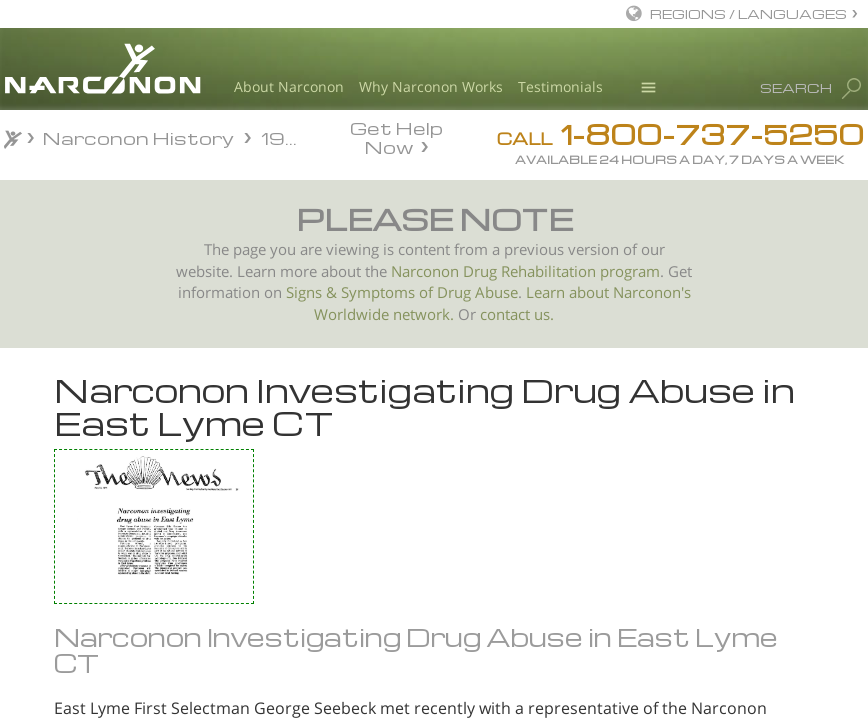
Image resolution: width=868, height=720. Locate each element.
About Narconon (289, 86)
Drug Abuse (477, 292)
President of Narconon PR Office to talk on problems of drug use (119, 570)
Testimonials (560, 86)
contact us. (517, 314)
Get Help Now (396, 136)
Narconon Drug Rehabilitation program (525, 271)
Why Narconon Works (431, 86)
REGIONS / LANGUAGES (748, 13)
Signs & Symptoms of (361, 292)
